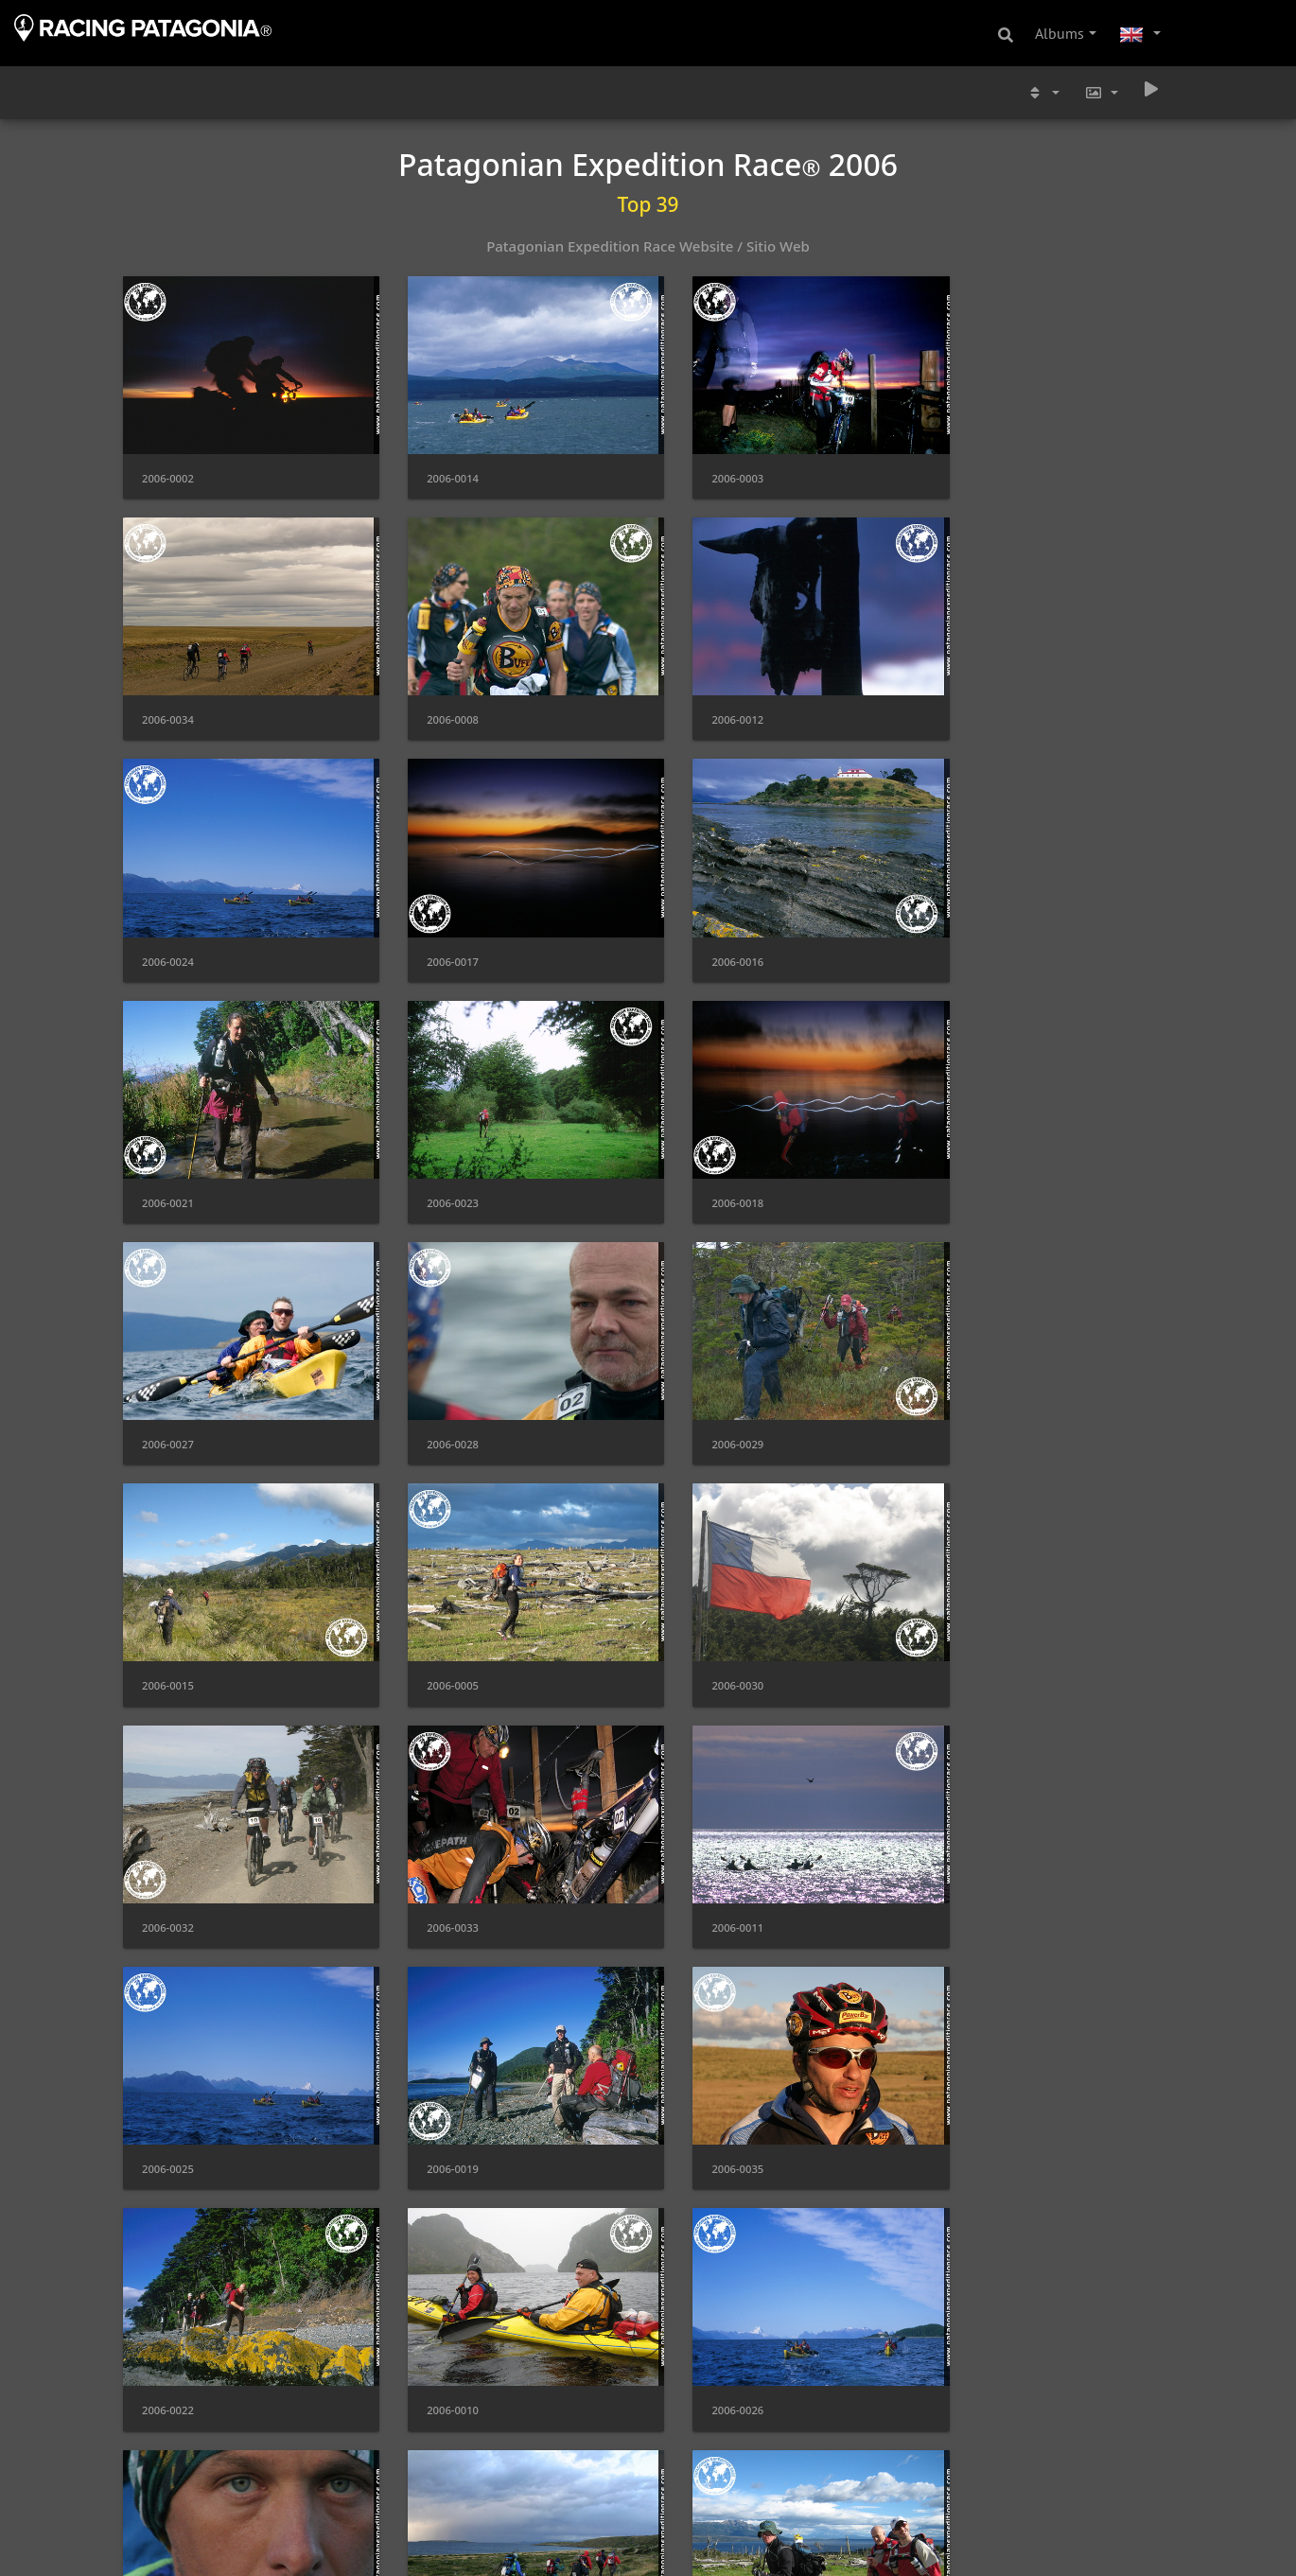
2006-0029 (707, 1160)
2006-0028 (438, 1160)
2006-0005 (168, 1391)
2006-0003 (707, 468)
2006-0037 (168, 2083)
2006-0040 (438, 2545)
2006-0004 (168, 2545)
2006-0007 (977, 2314)
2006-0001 (707, 2314)
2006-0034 (977, 468)
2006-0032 (707, 1391)
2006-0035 (977, 1622)
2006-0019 (707, 1622)
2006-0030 (438, 1391)
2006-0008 (168, 698)
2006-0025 (438, 1622)
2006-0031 (707, 2545)
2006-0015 (977, 1160)
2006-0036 (977, 1853)
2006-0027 (168, 1160)
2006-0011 (168, 1622)
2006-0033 (977, 1391)
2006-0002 (168, 468)
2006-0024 (707, 698)
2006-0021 (438, 929)
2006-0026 (707, 1853)
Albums (1059, 33)
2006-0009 (977, 2083)
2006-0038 (707, 2083)
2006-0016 (168, 929)
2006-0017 (977, 698)
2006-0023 (707, 929)
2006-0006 (438, 2083)
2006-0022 (168, 1853)
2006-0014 (438, 468)
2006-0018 (977, 929)
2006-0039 (168, 2314)
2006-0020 (438, 2314)
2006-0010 (438, 1853)
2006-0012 (438, 698)
